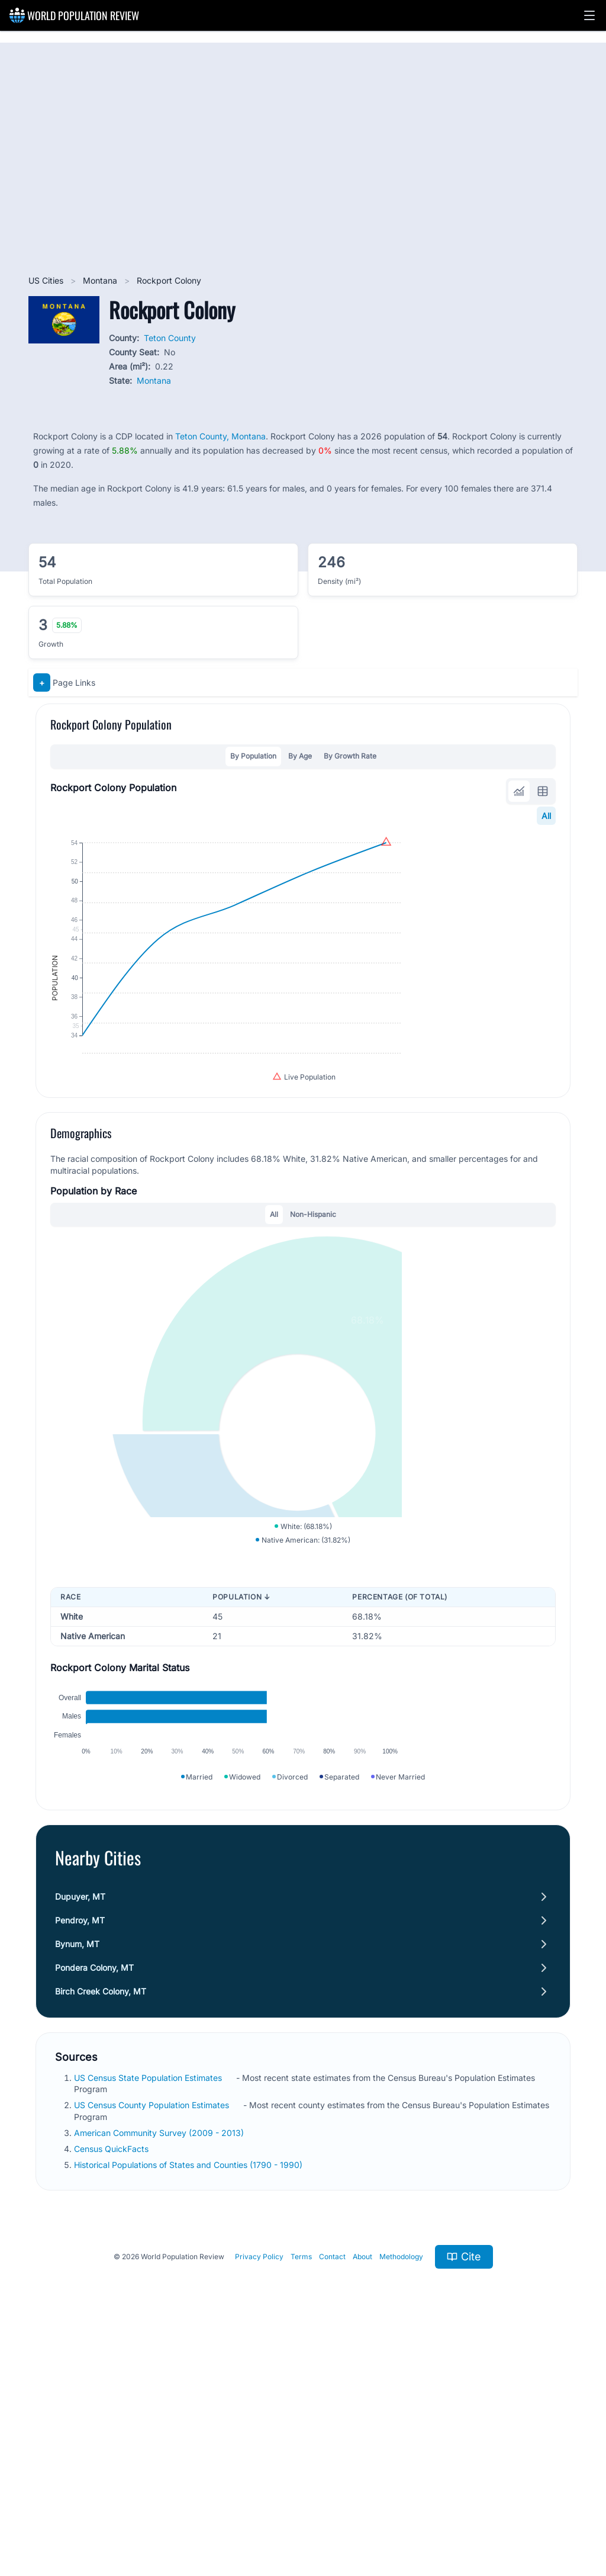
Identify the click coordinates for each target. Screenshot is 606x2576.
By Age (300, 755)
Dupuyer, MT (80, 2127)
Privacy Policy (259, 2488)
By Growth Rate (350, 755)
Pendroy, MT (80, 2151)
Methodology (401, 2488)
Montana (101, 280)
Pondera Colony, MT (94, 2198)
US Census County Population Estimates (152, 2336)
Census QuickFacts (112, 2380)
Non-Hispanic (313, 1322)
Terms (301, 2488)
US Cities (47, 280)
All (546, 816)
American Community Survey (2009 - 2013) (160, 2364)
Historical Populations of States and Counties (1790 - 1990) (189, 2396)
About (362, 2488)
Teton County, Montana (220, 436)
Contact (332, 2488)
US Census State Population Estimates (149, 2309)
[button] (589, 15)
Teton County (170, 338)
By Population (253, 755)
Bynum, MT (77, 2175)
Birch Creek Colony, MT (100, 2222)
